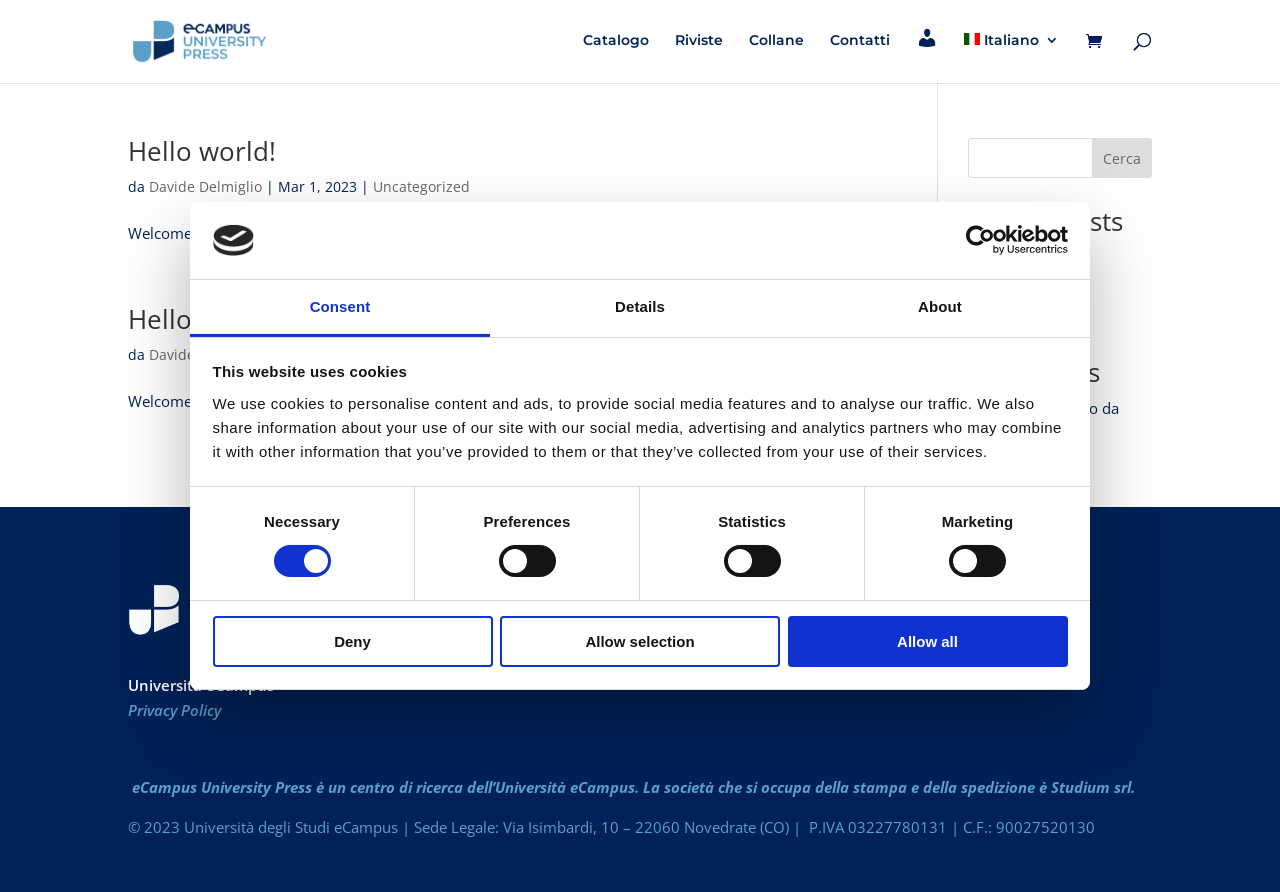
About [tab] (940, 306)
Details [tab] (640, 306)
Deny (352, 641)
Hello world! (202, 151)
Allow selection (639, 641)
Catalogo (616, 41)
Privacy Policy (174, 710)
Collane (776, 41)
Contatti (860, 41)
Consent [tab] (340, 306)
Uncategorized (421, 186)
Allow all (927, 641)
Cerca (1122, 158)
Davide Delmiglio (205, 186)
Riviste (699, 41)
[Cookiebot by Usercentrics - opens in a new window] (980, 240)
